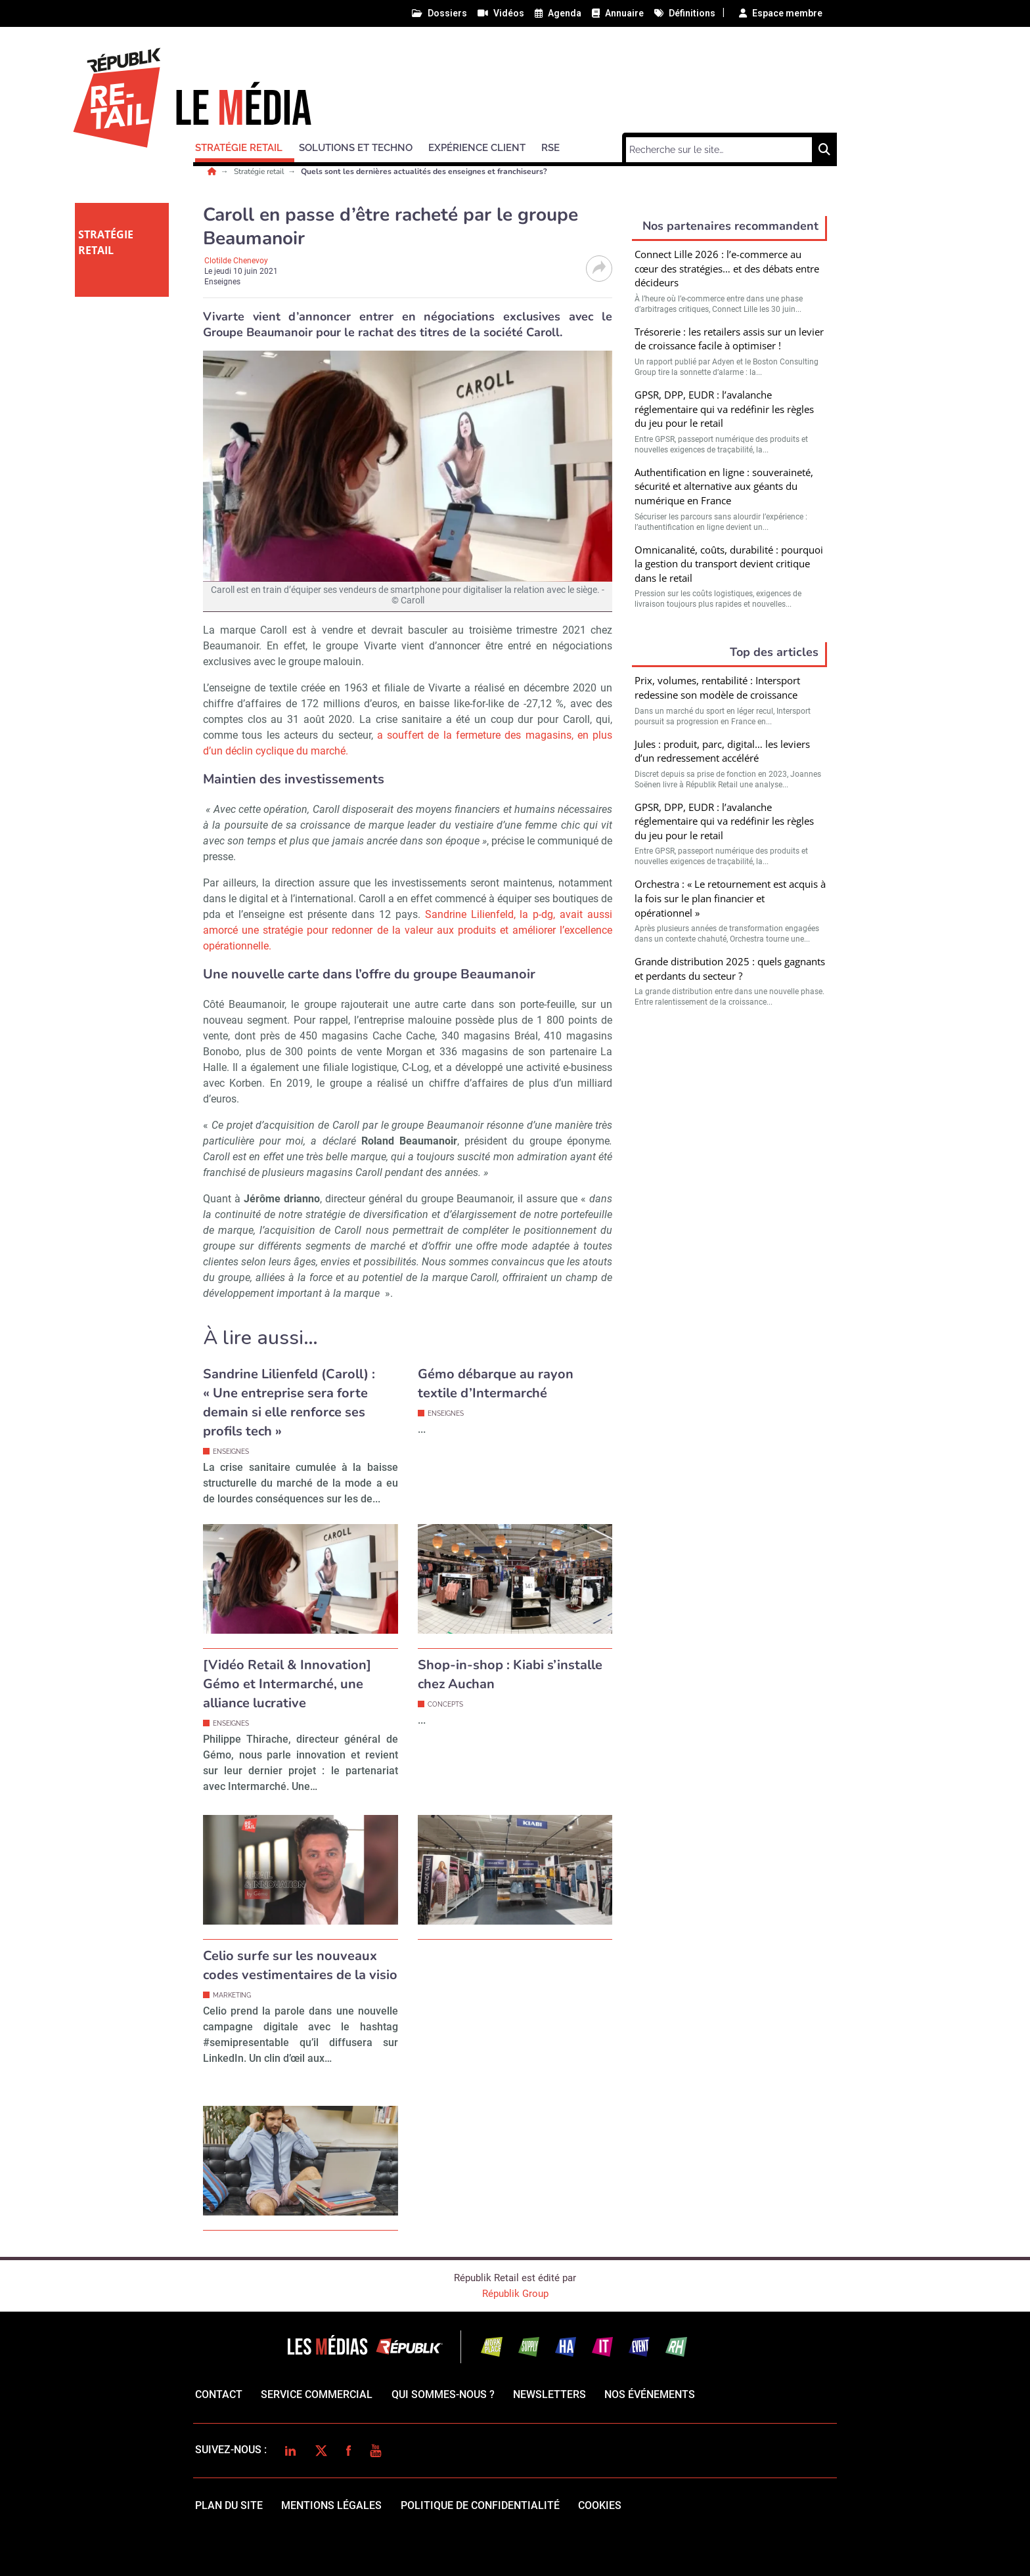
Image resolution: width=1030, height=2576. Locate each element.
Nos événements (649, 2394)
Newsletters (549, 2394)
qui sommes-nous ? (443, 2394)
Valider (730, 1163)
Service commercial (316, 2394)
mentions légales (331, 2505)
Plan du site (229, 2505)
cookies (599, 2505)
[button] (244, 145)
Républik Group (515, 2294)
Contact (218, 2394)
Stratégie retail (260, 171)
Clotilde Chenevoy (236, 260)
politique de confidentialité (480, 2505)
